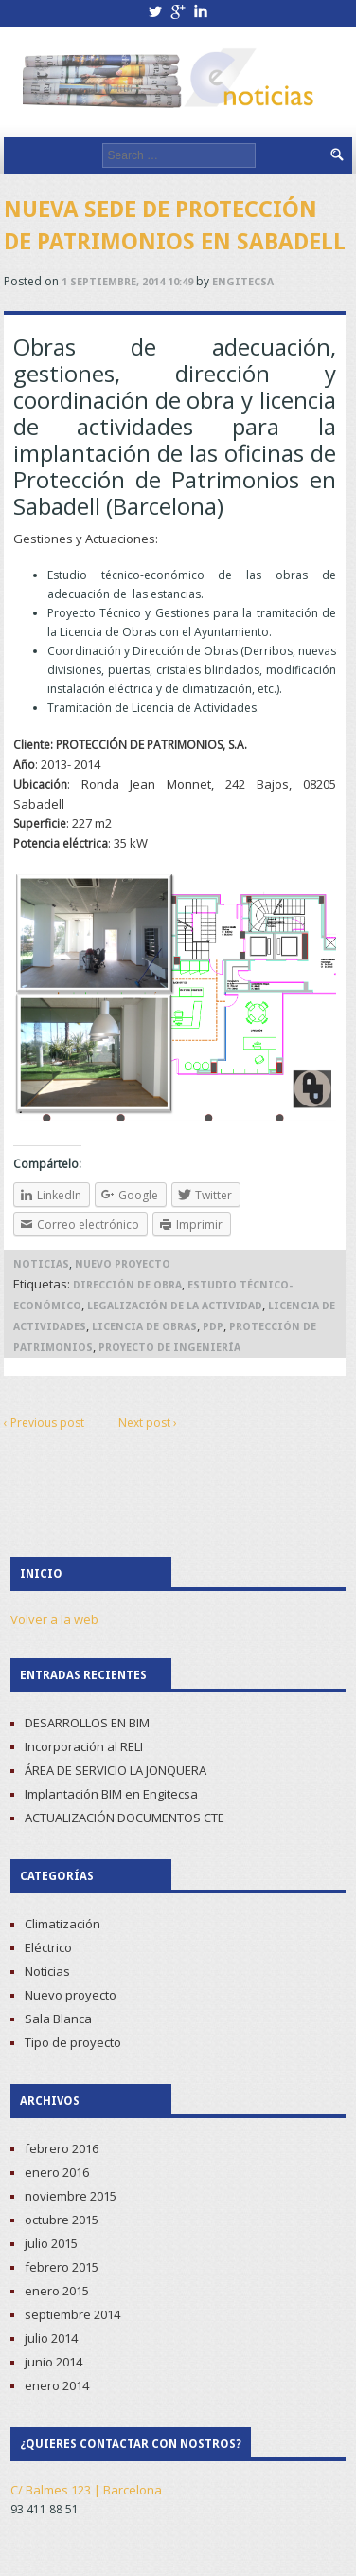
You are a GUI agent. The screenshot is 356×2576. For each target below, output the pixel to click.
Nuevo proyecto (122, 1264)
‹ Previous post (44, 1423)
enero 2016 (57, 2172)
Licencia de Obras (144, 1327)
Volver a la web (54, 1619)
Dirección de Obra (127, 1285)
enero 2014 (57, 2385)
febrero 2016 (61, 2148)
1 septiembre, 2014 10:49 (127, 282)
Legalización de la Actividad (174, 1306)
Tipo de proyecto (73, 2042)
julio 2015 (51, 2243)
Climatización (62, 1923)
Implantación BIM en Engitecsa (111, 1793)
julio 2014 (51, 2338)
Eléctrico (48, 1947)
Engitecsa (243, 282)
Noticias (41, 1264)
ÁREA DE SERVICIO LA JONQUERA (115, 1770)
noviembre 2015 (70, 2195)
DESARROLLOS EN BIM (87, 1722)
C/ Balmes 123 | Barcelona (86, 2489)
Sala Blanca (58, 2018)
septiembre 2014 (72, 2314)
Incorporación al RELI (84, 1746)
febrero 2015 (61, 2266)
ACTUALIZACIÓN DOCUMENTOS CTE (124, 1817)
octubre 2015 (61, 2219)
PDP (213, 1327)
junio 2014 (53, 2361)
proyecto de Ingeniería (169, 1348)
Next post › (147, 1423)
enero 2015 (57, 2290)
